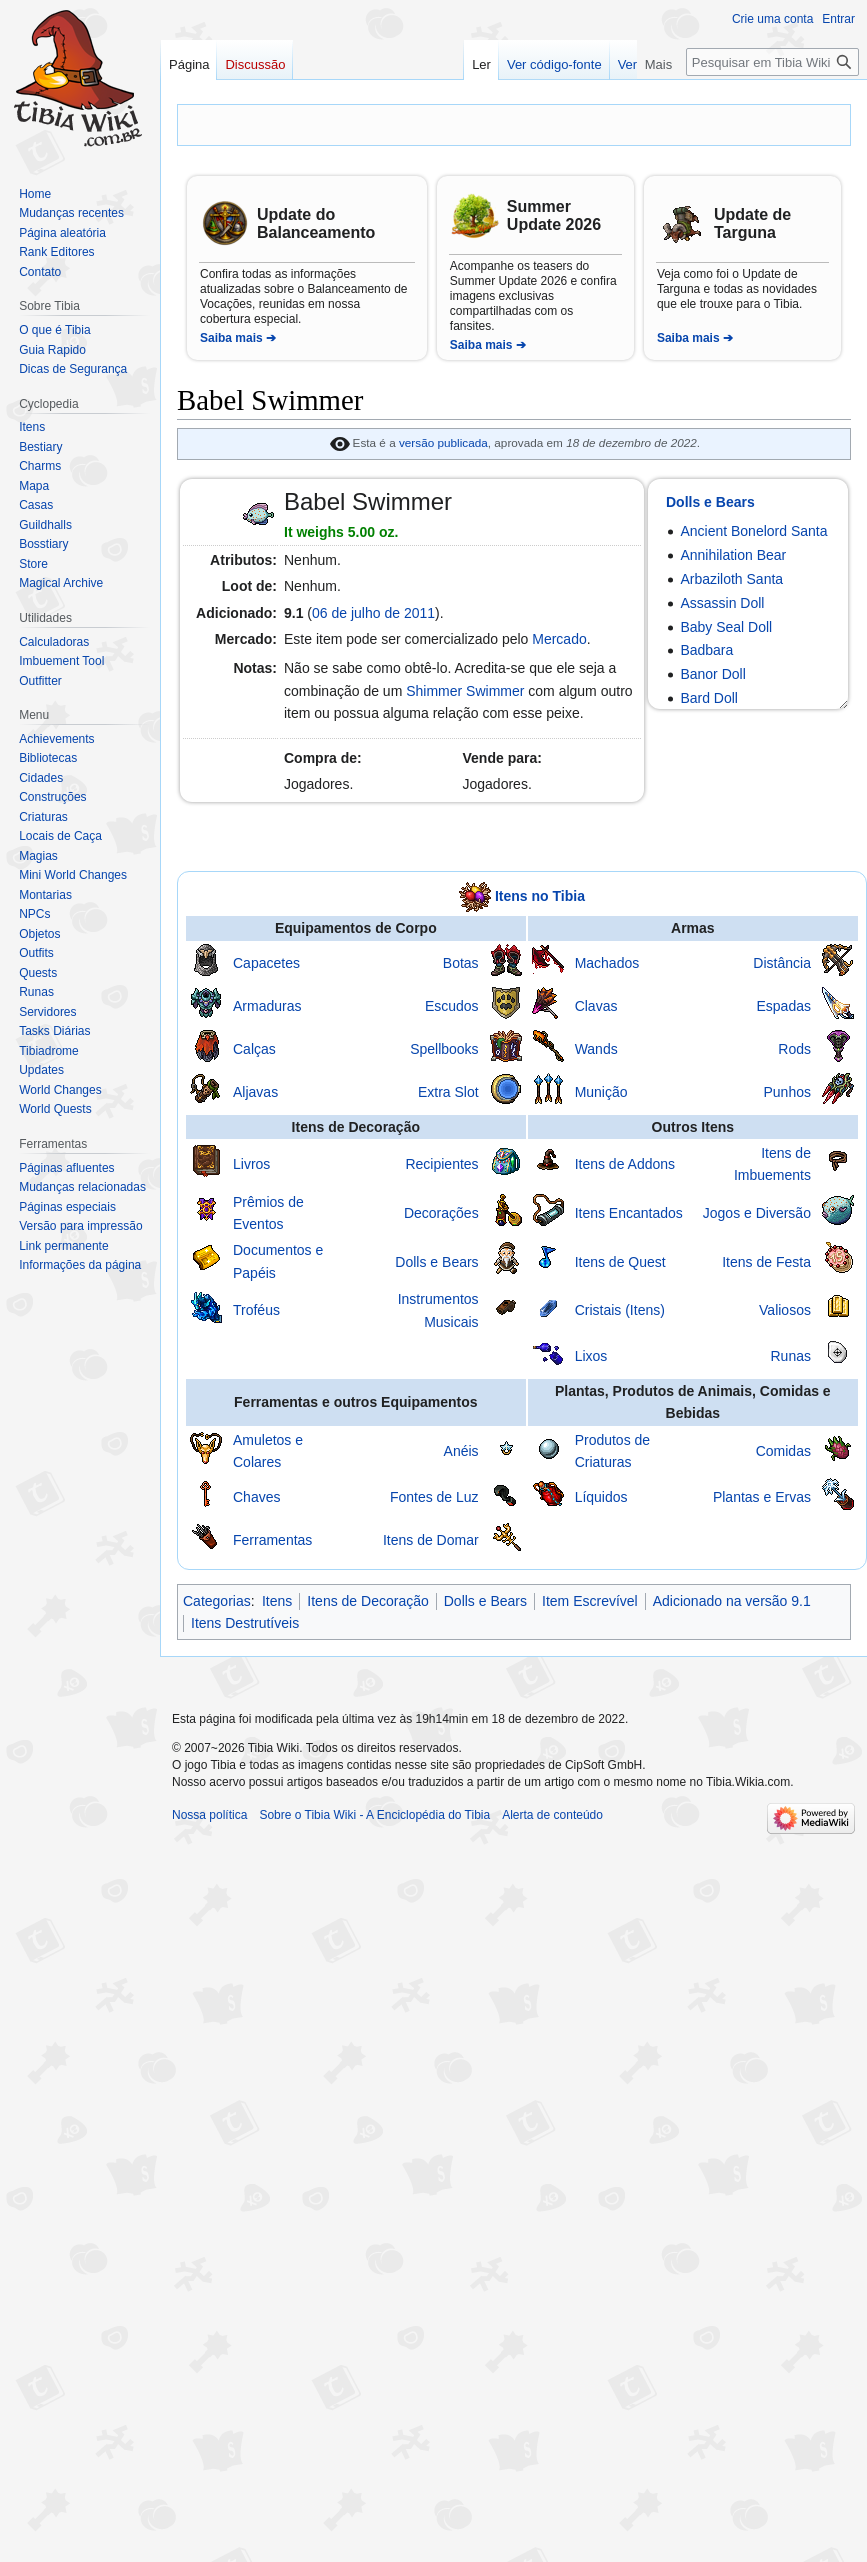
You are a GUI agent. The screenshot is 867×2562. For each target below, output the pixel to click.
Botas (461, 963)
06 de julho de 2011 (373, 613)
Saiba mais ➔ (238, 338)
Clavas (596, 1006)
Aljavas (255, 1092)
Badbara (706, 650)
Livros (251, 1164)
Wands (596, 1049)
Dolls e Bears (710, 502)
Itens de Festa (766, 1262)
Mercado (559, 639)
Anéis (461, 1451)
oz (387, 532)
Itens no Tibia (540, 896)
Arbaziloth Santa (731, 579)
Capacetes (266, 963)
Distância (782, 963)
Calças (254, 1049)
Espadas (783, 1006)
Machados (607, 963)
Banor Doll (712, 674)
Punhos (786, 1092)
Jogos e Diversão (757, 1213)
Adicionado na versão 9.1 (732, 1601)
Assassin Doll (722, 603)
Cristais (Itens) (620, 1310)
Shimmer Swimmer (465, 691)
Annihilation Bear (733, 555)
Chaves (256, 1497)
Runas (790, 1356)
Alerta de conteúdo (552, 1815)
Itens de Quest (620, 1262)
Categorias (217, 1601)
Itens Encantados (629, 1213)
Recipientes (441, 1164)
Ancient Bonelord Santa (753, 531)
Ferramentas (272, 1540)
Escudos (452, 1006)
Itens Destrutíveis (245, 1623)
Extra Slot (448, 1092)
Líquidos (601, 1497)
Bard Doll (709, 698)
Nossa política (209, 1815)
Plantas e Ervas (762, 1497)
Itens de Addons (625, 1164)
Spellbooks (444, 1049)
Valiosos (785, 1310)
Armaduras (267, 1006)
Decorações (441, 1213)
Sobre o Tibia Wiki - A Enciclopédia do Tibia (374, 1815)
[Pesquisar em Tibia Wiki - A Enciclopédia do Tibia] (772, 62)
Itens (277, 1601)
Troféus (256, 1310)
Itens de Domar (431, 1540)
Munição (601, 1092)
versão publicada (443, 442)
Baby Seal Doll (726, 627)
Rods (794, 1049)
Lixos (591, 1356)
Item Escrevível (590, 1601)
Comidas (783, 1451)
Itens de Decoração (367, 1601)
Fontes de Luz (434, 1497)
